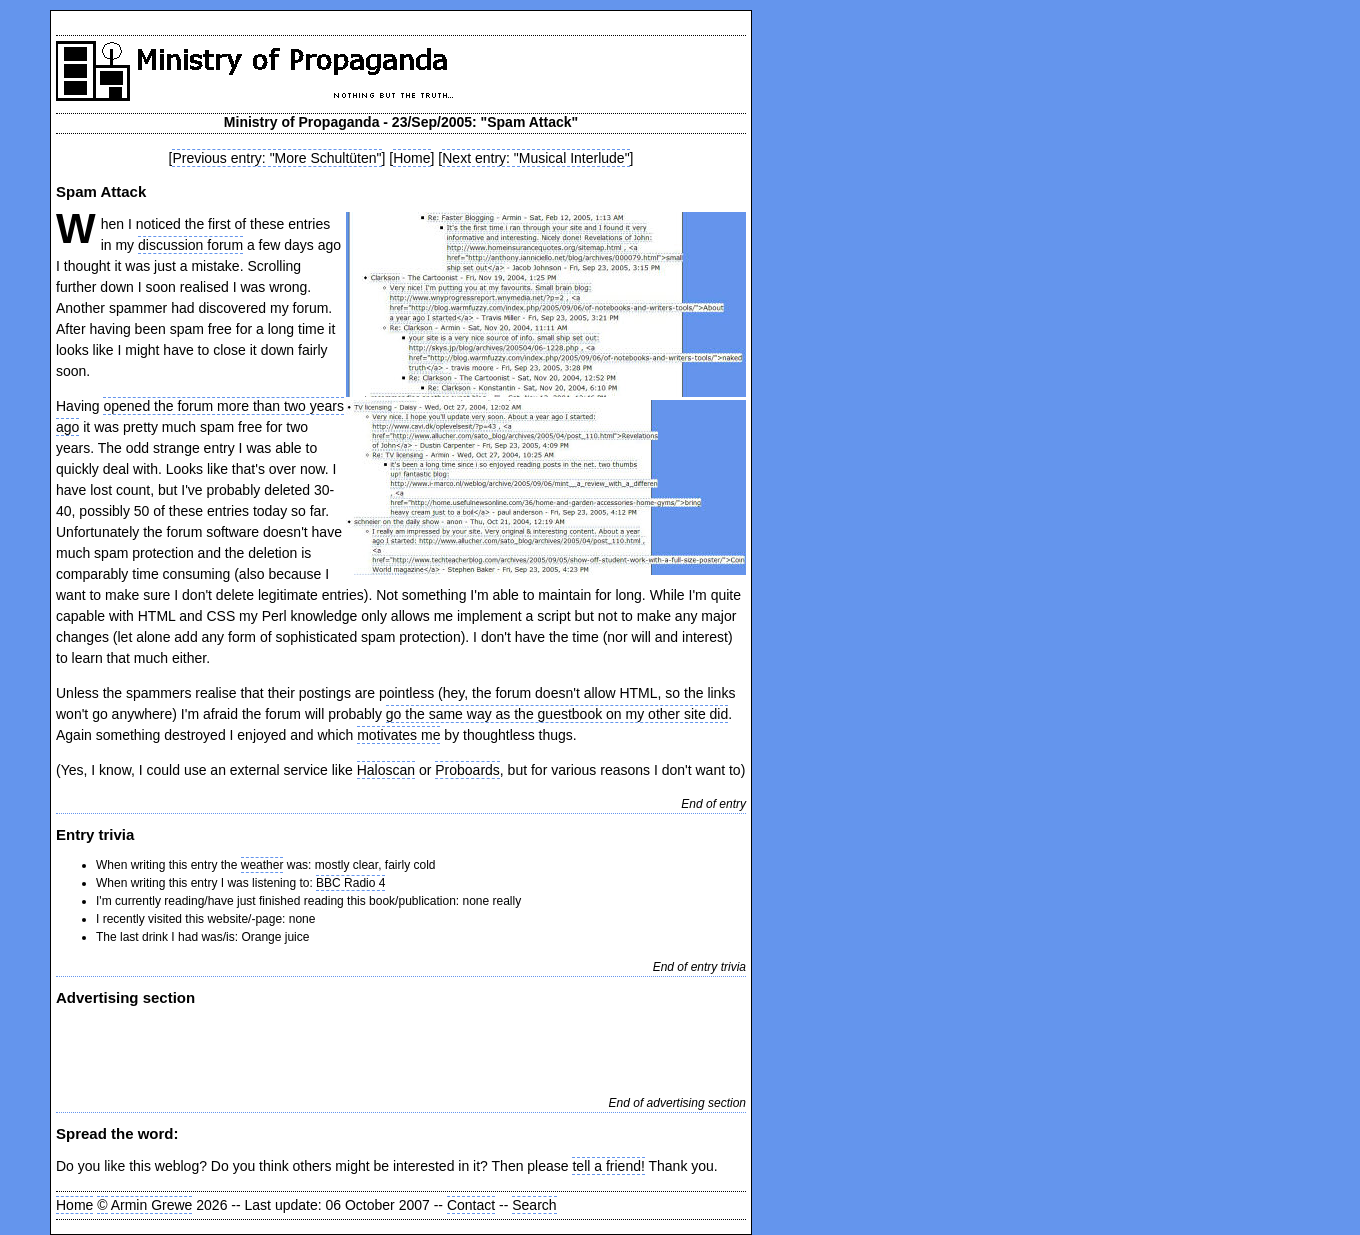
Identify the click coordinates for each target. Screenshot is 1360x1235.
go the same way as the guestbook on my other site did (557, 714)
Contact (471, 1205)
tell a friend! (608, 1166)
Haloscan (386, 770)
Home (411, 158)
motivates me (398, 735)
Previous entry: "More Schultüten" (276, 158)
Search (534, 1205)
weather (262, 865)
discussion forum (190, 245)
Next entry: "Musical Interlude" (535, 158)
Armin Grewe (152, 1205)
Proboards (467, 770)
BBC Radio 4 (350, 883)
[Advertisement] (290, 1049)
